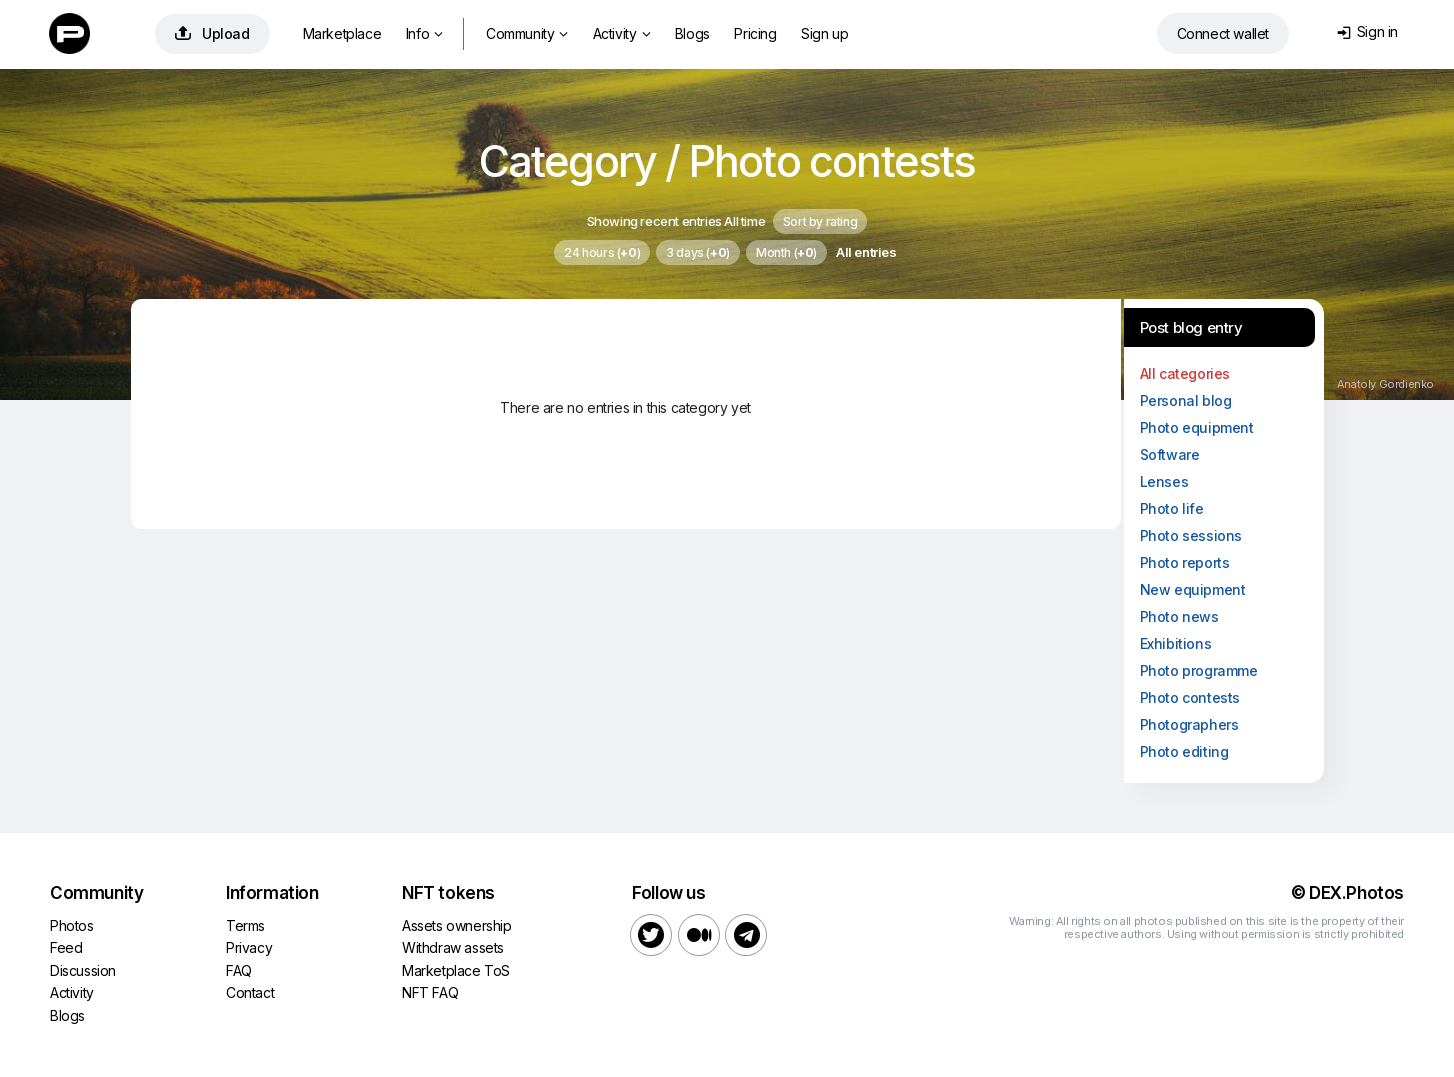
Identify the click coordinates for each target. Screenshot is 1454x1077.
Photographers (1189, 724)
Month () (786, 252)
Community (527, 33)
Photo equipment (1197, 427)
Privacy (249, 947)
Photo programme (1199, 670)
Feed (66, 947)
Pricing (755, 33)
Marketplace (342, 33)
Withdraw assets (453, 947)
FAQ (239, 970)
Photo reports (1185, 562)
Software (1170, 454)
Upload (212, 33)
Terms (245, 925)
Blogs (692, 33)
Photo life (1172, 508)
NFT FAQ (430, 992)
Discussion (83, 970)
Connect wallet (1223, 33)
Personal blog (1186, 400)
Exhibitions (1176, 643)
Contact (250, 992)
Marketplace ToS (456, 970)
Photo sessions (1191, 535)
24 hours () (602, 252)
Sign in (1367, 31)
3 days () (698, 252)
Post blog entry (1191, 327)
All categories (1185, 373)
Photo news (1179, 616)
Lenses (1164, 481)
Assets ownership (457, 925)
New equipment (1193, 589)
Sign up (824, 33)
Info (424, 33)
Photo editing (1184, 751)
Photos (72, 925)
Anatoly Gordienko (1385, 384)
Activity (621, 33)
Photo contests (1190, 697)
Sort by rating (820, 221)
